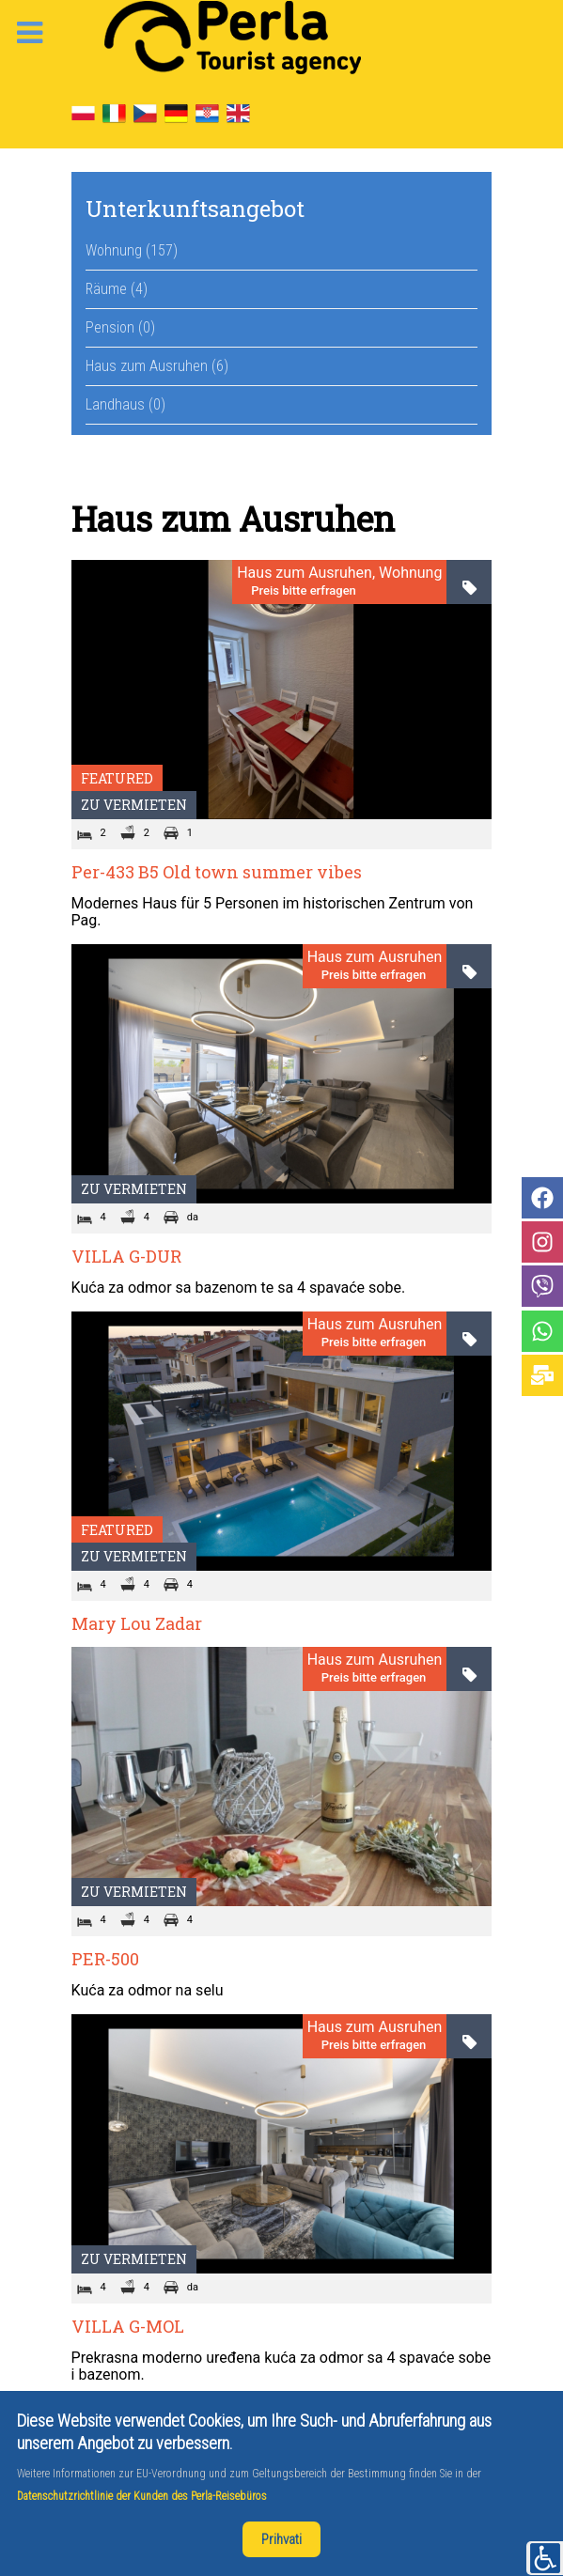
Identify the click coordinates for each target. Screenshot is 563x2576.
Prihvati (281, 2539)
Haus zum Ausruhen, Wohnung (339, 573)
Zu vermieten (134, 805)
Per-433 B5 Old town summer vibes (216, 872)
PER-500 (105, 1959)
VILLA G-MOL (127, 2326)
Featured (117, 778)
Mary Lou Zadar (136, 1623)
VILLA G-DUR (126, 1256)
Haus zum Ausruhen (375, 957)
